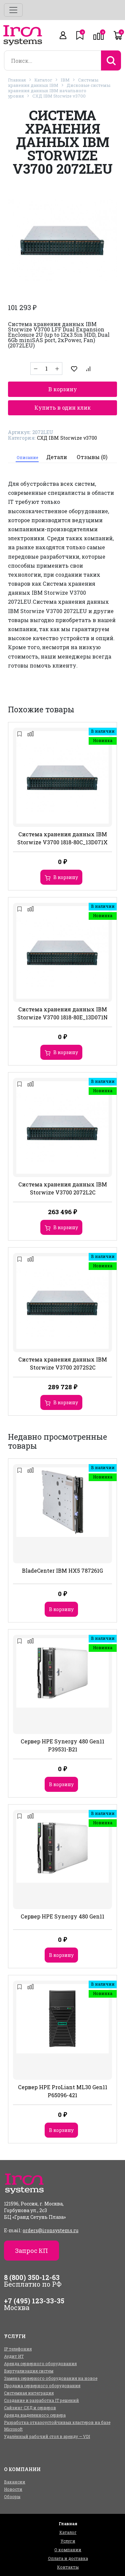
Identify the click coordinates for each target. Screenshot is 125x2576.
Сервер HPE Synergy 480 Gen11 (62, 1916)
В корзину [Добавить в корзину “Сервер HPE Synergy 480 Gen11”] (61, 1955)
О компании (67, 2549)
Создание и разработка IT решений (41, 2400)
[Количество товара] (46, 368)
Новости (13, 2489)
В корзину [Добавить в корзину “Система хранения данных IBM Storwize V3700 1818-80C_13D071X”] (65, 877)
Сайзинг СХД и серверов (30, 2407)
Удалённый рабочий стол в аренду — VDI (47, 2436)
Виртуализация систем (28, 2371)
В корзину (62, 389)
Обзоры (12, 2496)
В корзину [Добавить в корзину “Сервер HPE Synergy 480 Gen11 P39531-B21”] (61, 1784)
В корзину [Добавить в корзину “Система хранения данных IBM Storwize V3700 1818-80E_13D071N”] (65, 1052)
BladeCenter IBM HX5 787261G (62, 1570)
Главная (17, 80)
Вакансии (14, 2481)
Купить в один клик (62, 407)
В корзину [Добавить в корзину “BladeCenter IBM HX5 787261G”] (61, 1609)
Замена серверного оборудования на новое (50, 2378)
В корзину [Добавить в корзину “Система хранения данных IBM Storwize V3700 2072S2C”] (65, 1402)
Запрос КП (31, 2251)
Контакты (68, 2567)
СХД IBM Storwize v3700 (59, 96)
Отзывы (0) (92, 456)
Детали (56, 456)
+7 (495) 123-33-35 (34, 2300)
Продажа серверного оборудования (42, 2385)
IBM (65, 80)
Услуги (68, 2541)
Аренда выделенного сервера (35, 2415)
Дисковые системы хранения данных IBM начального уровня (59, 91)
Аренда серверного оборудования (40, 2363)
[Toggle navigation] (13, 10)
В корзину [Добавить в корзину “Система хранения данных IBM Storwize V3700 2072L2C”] (65, 1227)
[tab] (27, 457)
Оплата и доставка (68, 2558)
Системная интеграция (29, 2393)
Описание (27, 457)
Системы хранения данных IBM (53, 82)
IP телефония (18, 2348)
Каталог (43, 80)
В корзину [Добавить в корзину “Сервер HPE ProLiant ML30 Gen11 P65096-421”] (61, 2130)
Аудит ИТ (14, 2356)
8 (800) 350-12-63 (32, 2277)
